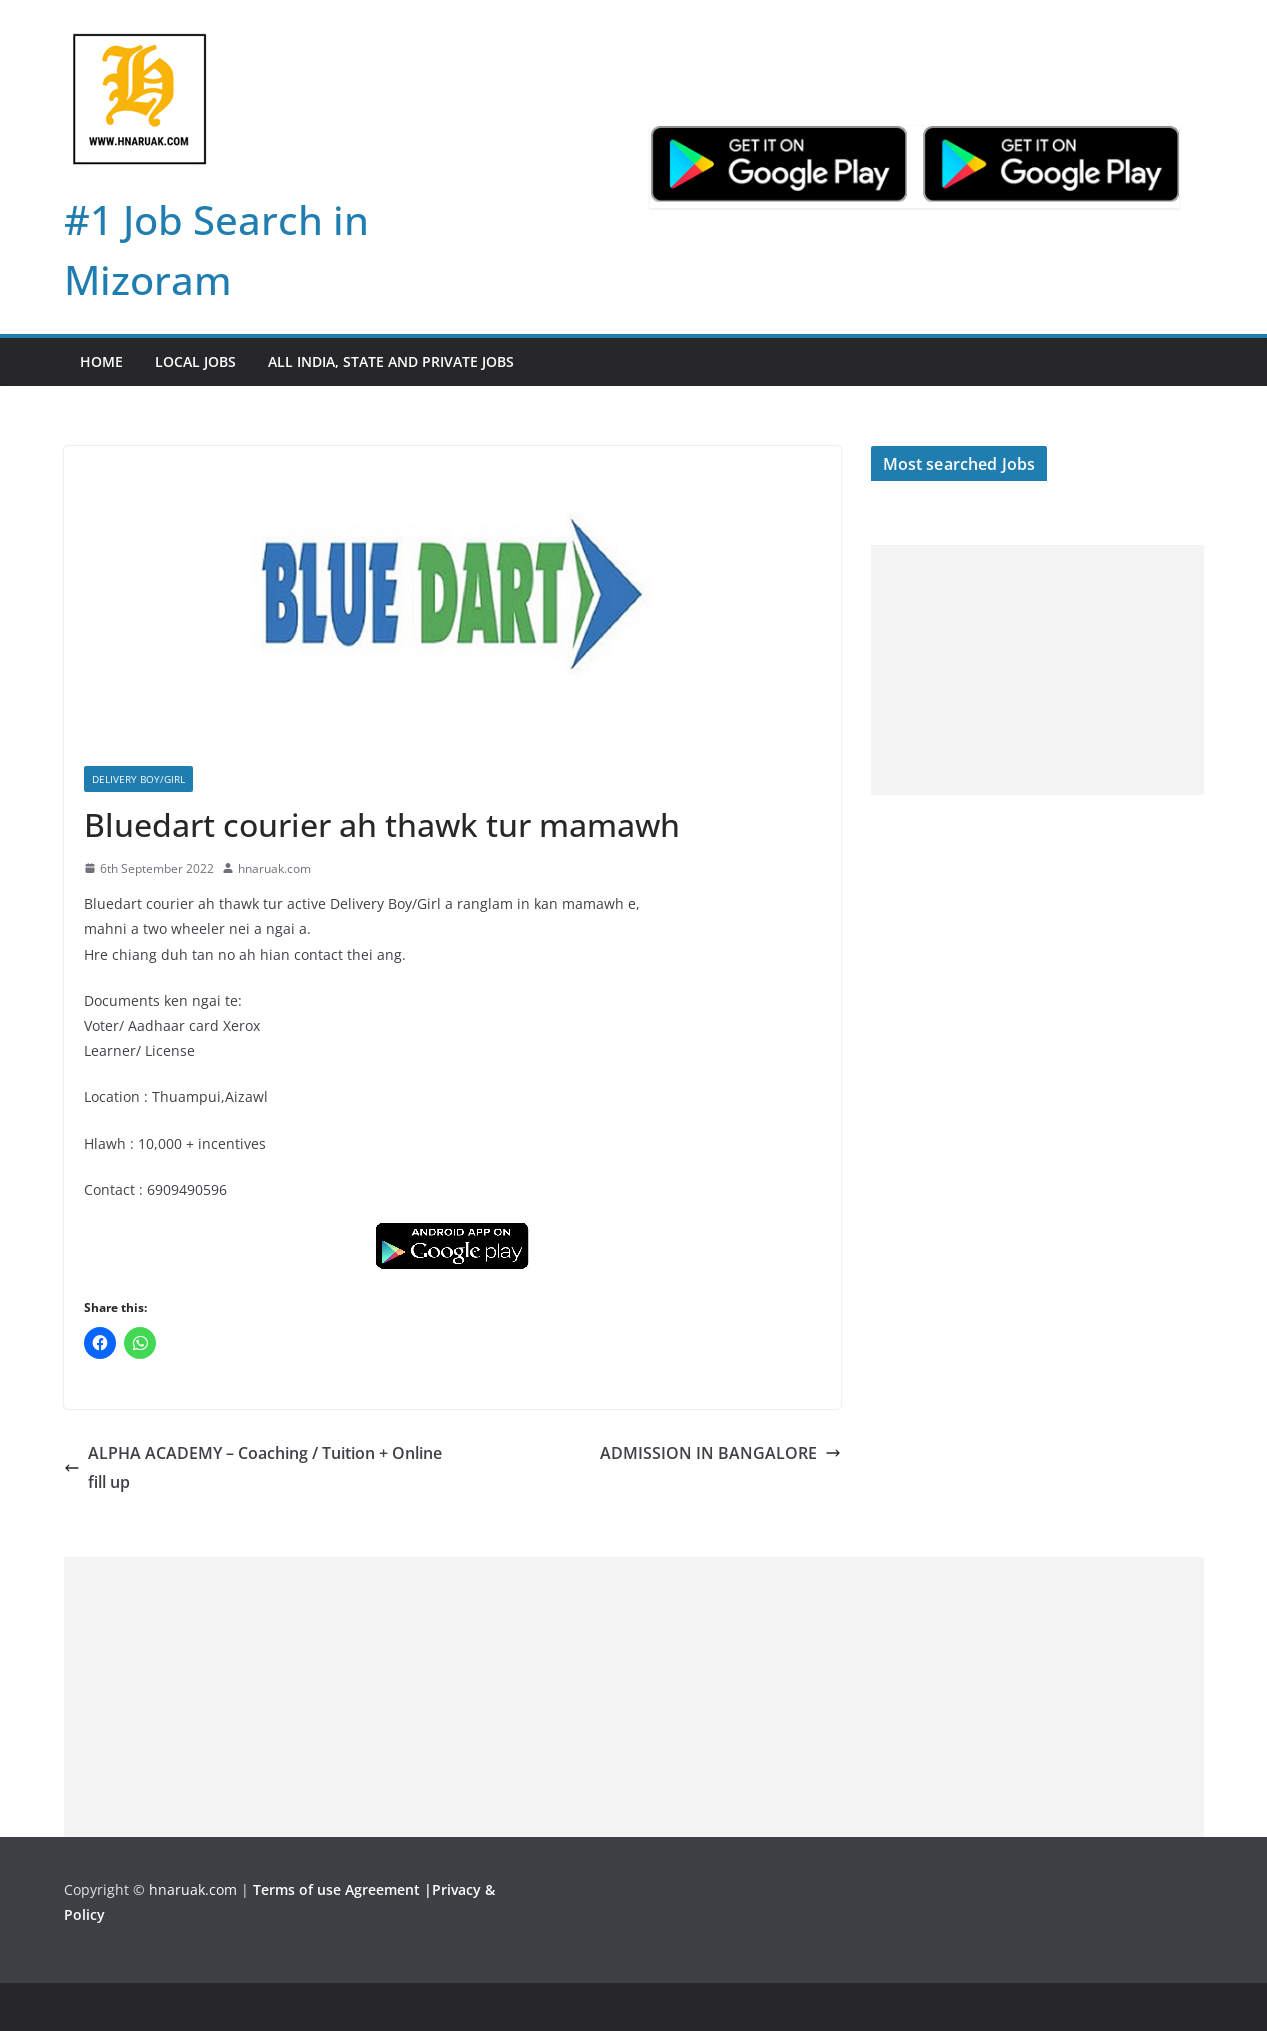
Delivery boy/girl (138, 779)
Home (101, 361)
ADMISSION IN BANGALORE (720, 1453)
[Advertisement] (1037, 670)
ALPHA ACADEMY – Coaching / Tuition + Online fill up (253, 1467)
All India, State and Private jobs (391, 361)
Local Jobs (195, 361)
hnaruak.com (274, 868)
